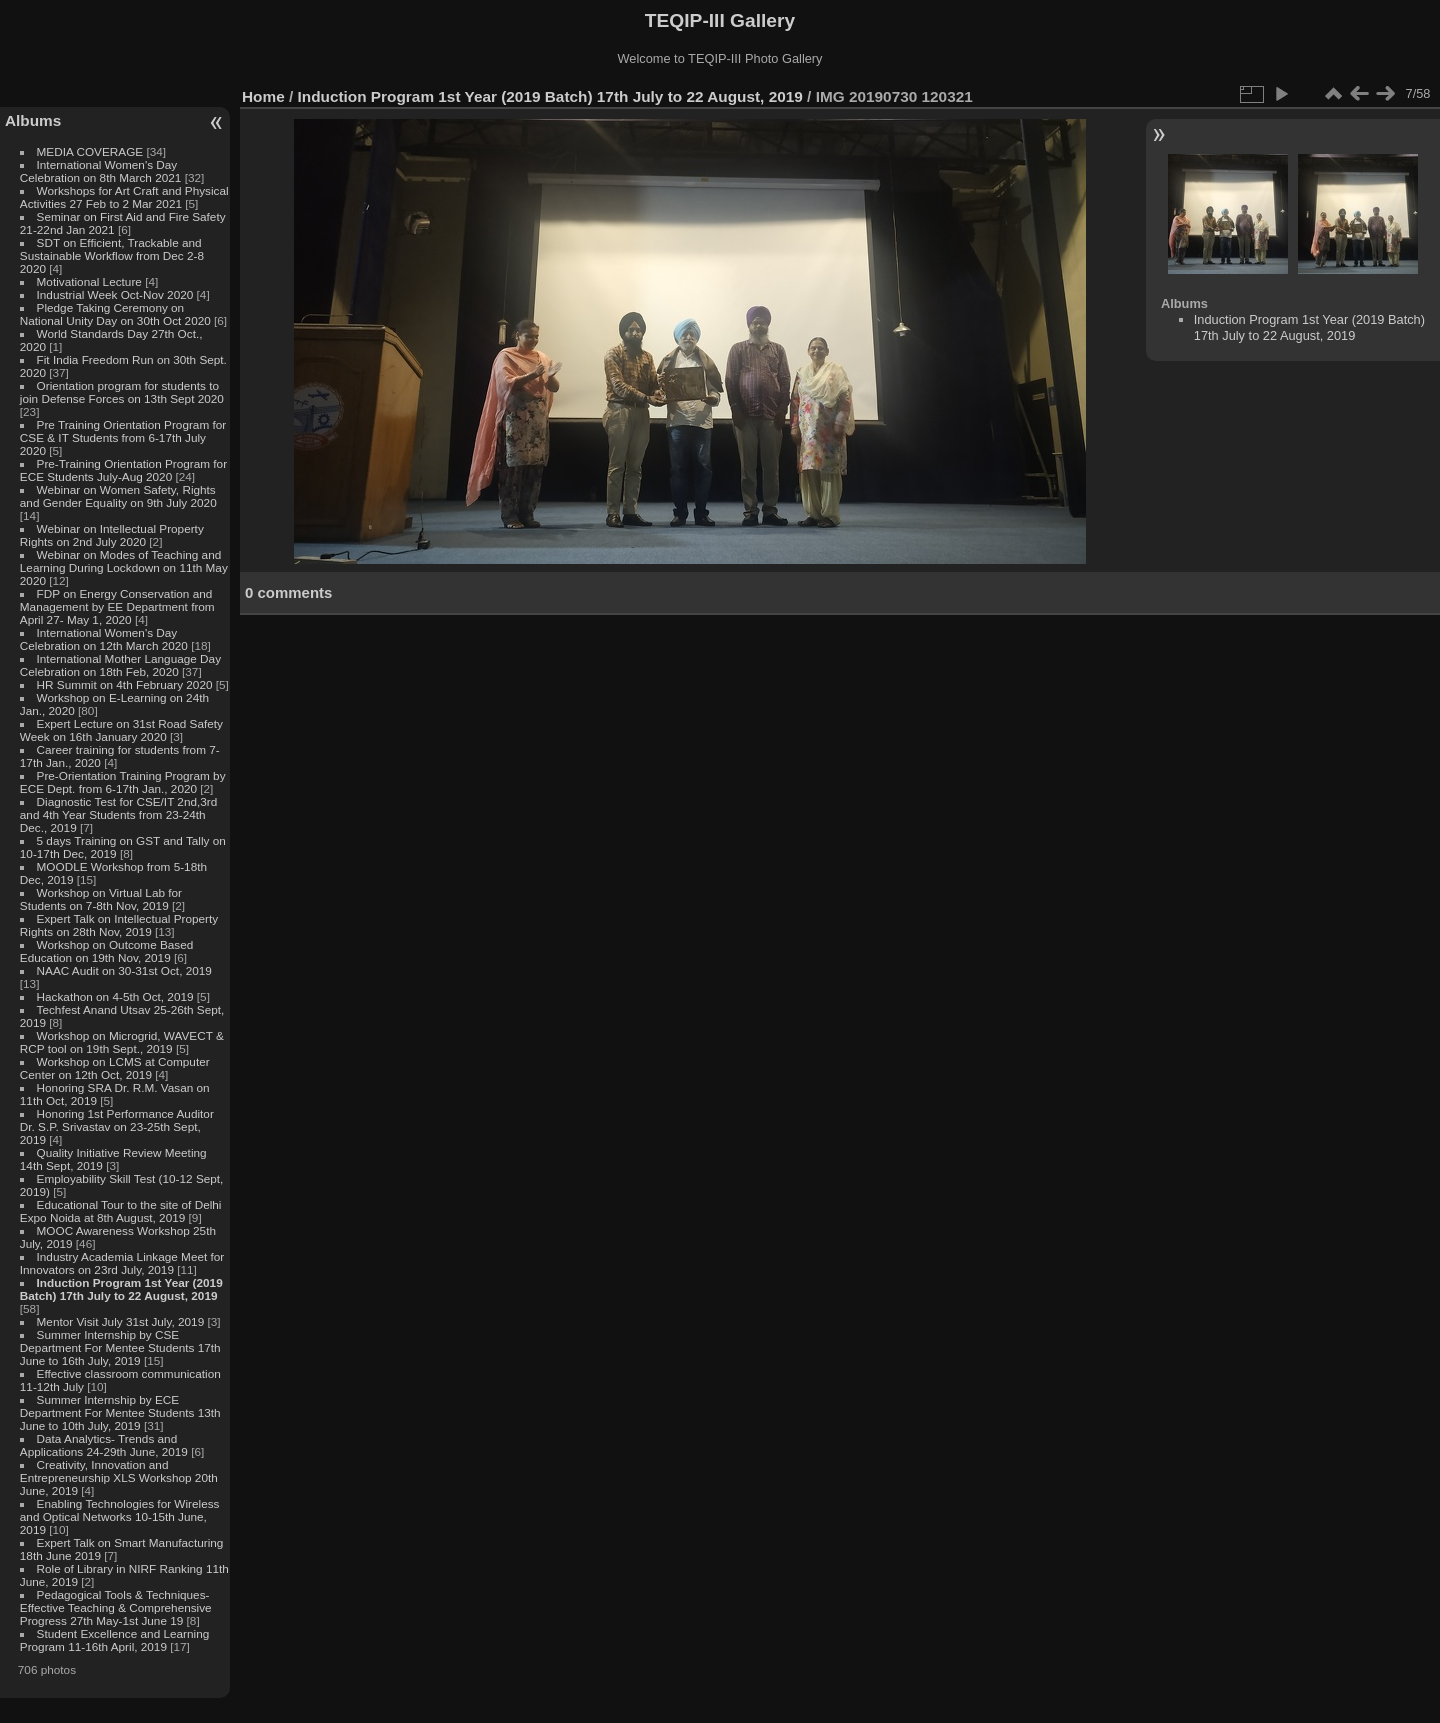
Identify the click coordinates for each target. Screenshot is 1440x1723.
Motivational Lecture (89, 281)
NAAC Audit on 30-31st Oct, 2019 (124, 970)
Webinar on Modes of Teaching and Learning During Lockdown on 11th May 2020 (124, 567)
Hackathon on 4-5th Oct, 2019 (115, 996)
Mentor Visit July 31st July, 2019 (122, 1321)
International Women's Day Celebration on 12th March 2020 (104, 639)
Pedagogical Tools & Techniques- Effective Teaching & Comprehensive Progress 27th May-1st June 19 (116, 1607)
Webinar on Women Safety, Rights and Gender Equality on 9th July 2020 (118, 496)
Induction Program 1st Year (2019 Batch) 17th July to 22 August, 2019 (121, 1289)
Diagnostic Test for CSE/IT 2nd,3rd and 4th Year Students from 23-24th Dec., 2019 (118, 814)
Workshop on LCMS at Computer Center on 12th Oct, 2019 (115, 1068)
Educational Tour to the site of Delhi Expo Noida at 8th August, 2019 (121, 1211)
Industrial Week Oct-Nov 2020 (115, 294)
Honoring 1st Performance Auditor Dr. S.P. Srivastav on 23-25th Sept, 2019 (117, 1126)
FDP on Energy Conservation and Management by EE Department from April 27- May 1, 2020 (117, 606)
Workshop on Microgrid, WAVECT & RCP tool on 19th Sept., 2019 (122, 1042)
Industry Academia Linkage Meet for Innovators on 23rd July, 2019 (122, 1263)
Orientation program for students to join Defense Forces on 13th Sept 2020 (122, 392)
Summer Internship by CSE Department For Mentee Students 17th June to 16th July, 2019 (120, 1347)
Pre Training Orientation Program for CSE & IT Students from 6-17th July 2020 (123, 437)
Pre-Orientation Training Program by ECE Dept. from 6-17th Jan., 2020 (123, 782)
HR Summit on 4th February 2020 (125, 684)
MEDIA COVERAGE (90, 151)
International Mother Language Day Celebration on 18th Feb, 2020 (120, 665)
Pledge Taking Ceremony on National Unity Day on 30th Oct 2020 (115, 314)
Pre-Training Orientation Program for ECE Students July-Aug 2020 (123, 470)
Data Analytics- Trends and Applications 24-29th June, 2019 (104, 1445)
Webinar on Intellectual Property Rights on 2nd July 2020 (112, 535)
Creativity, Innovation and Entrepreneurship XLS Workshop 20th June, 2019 (119, 1477)
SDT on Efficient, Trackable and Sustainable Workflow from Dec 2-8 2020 (112, 255)
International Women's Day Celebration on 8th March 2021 (101, 171)
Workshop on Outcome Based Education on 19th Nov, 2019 (107, 951)
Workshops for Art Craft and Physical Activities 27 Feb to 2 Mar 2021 (124, 197)
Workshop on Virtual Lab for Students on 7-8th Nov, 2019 (101, 899)
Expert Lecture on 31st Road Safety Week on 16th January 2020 (121, 730)
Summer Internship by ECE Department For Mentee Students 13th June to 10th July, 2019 (120, 1412)
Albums (33, 120)
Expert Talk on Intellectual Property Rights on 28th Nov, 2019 (119, 925)
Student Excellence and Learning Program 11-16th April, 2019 (114, 1640)
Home (263, 96)
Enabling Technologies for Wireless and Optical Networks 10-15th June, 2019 (120, 1516)
